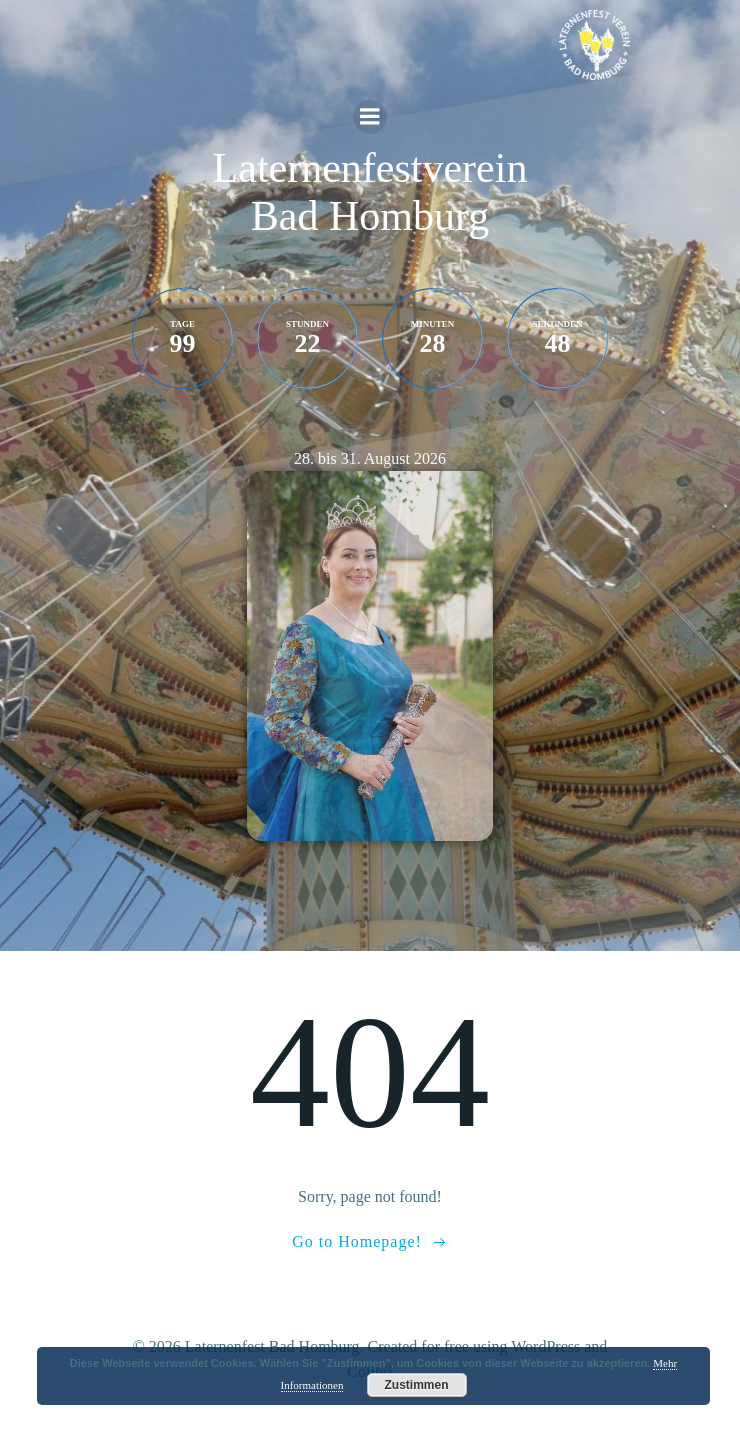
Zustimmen (416, 1385)
